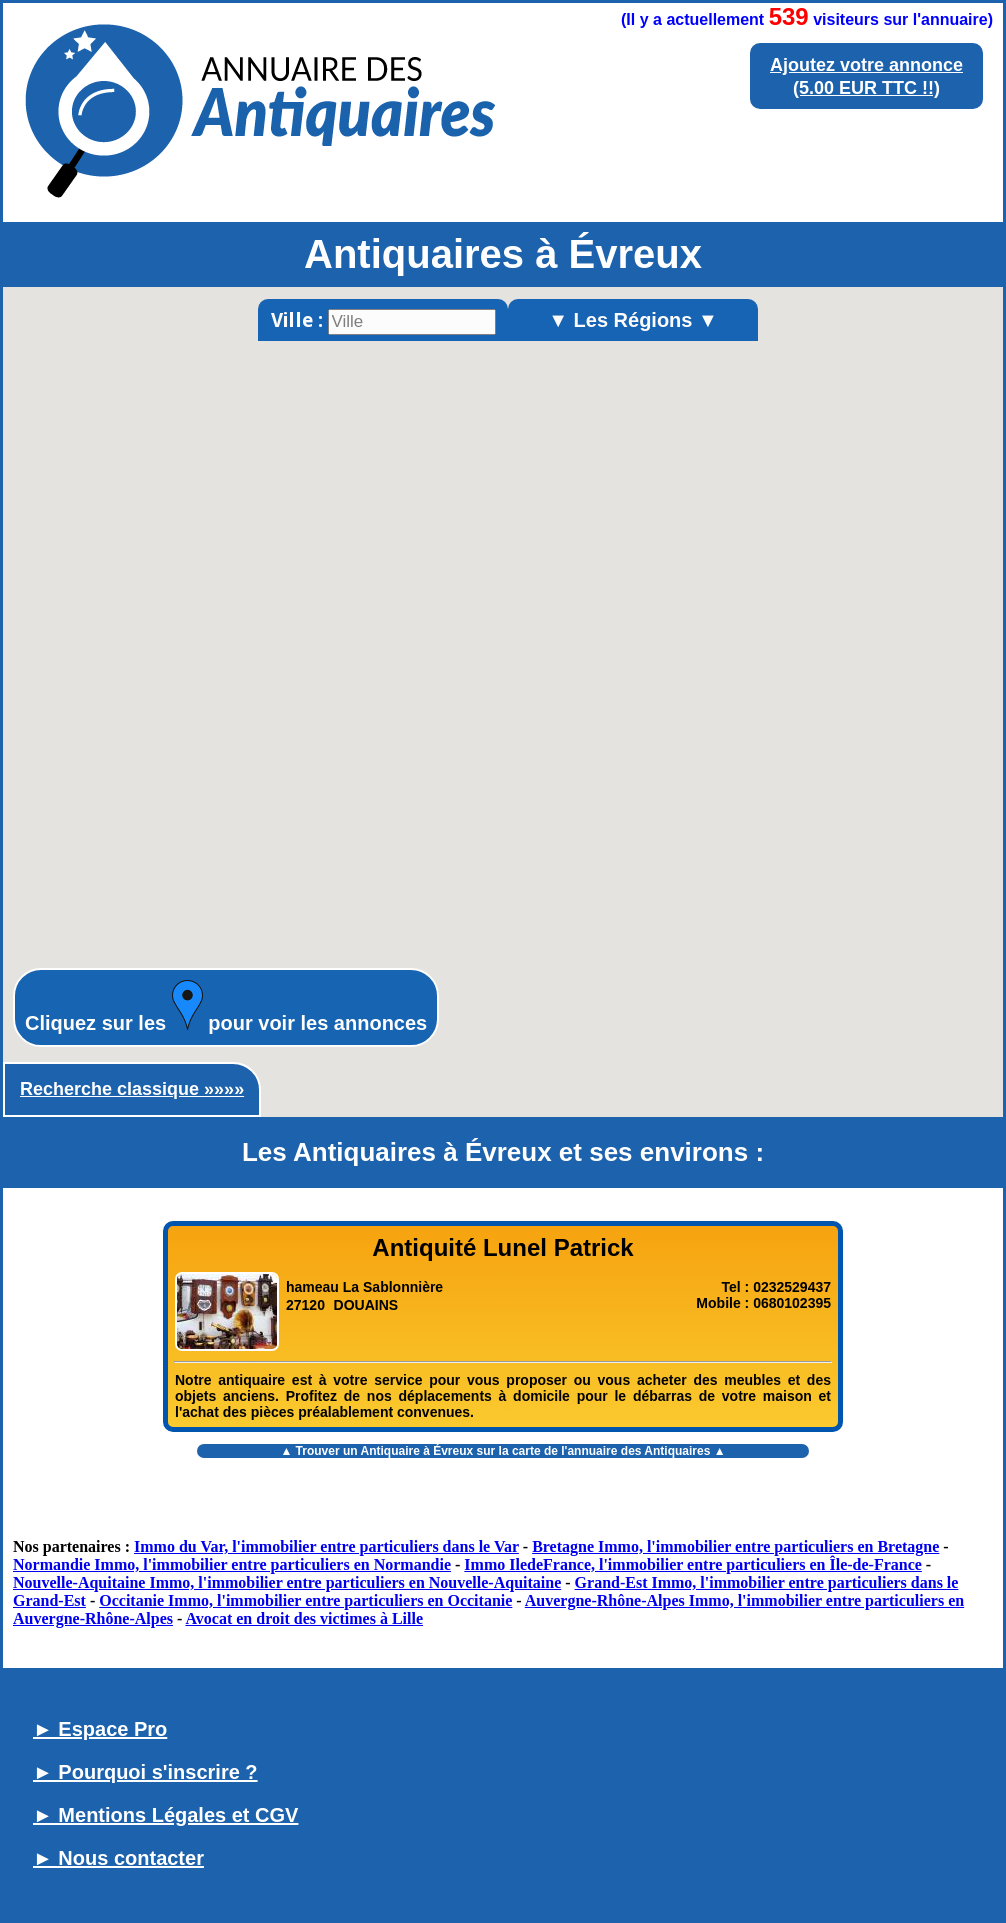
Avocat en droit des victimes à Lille (304, 1618)
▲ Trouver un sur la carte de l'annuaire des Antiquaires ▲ (502, 1451)
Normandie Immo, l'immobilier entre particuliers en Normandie (232, 1564)
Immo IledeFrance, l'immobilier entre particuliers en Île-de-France (693, 1564)
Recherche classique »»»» (132, 1089)
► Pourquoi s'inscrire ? (145, 1772)
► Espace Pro (100, 1729)
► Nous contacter (118, 1858)
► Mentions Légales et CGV (165, 1815)
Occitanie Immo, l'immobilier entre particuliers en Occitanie (305, 1600)
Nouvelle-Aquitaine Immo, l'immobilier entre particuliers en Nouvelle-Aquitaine (287, 1582)
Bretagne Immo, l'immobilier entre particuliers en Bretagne (735, 1546)
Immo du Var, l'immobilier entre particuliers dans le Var (326, 1546)
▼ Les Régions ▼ (633, 320)
